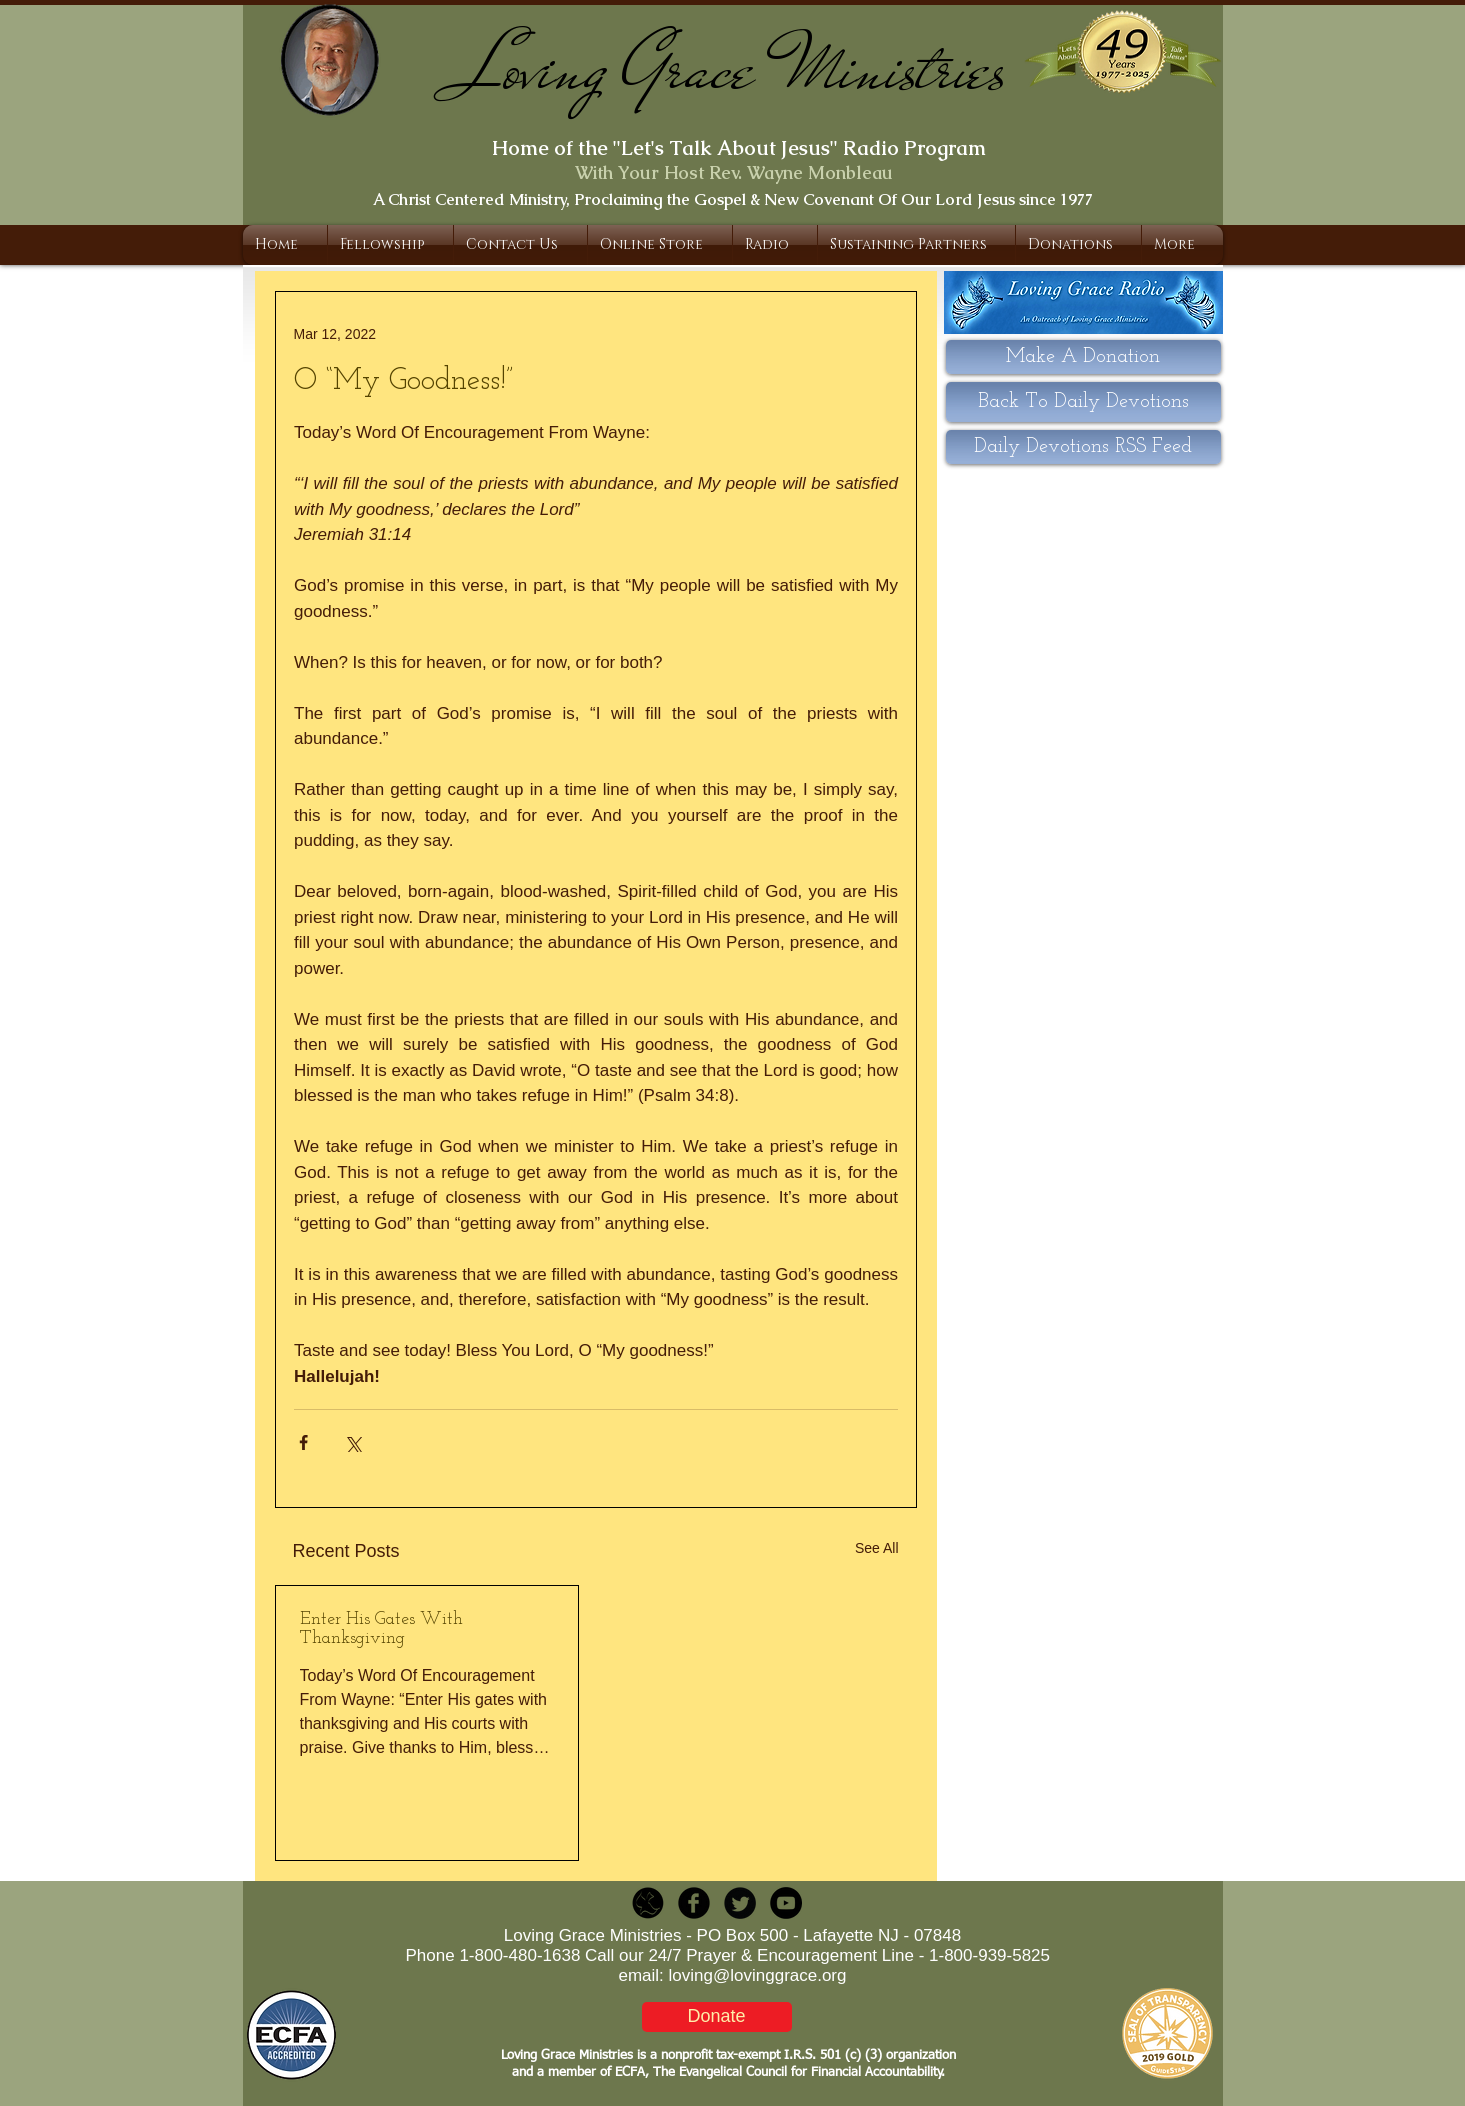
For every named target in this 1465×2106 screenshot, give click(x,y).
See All (877, 1548)
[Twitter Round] (740, 1903)
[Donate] (717, 2017)
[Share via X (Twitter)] (352, 1442)
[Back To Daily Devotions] (1083, 402)
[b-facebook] (694, 1903)
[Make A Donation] (1083, 357)
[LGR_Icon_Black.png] (648, 1903)
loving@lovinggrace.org (758, 1975)
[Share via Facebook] (303, 1442)
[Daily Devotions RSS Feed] (1083, 447)
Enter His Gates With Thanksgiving (381, 1629)
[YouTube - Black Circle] (786, 1903)
